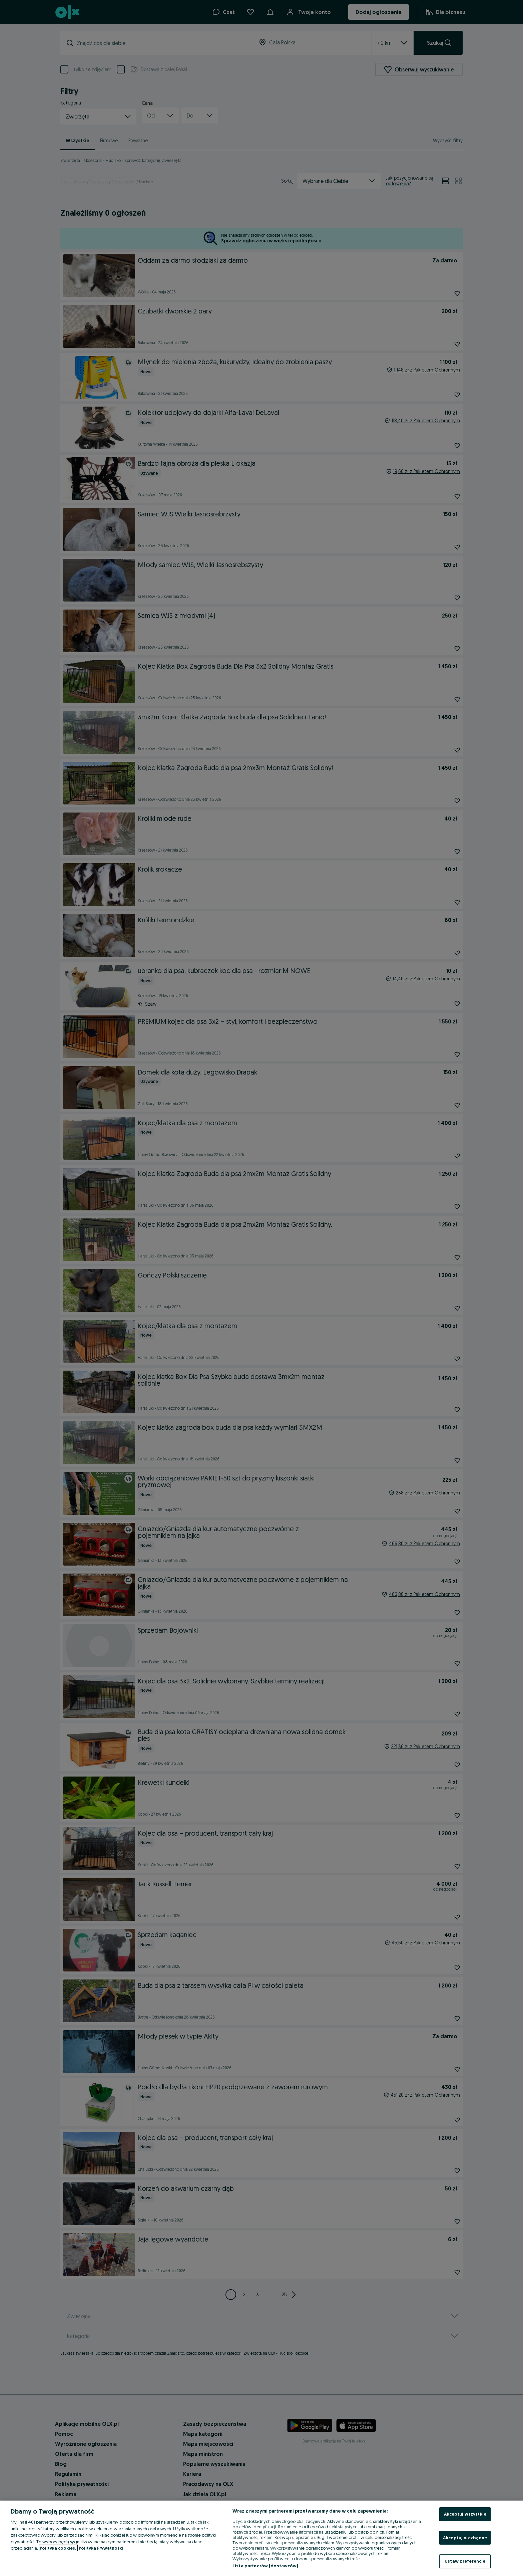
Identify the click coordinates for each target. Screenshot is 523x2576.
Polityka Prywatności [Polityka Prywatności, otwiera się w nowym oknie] (101, 2548)
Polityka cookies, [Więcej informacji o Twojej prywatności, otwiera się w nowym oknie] (58, 2548)
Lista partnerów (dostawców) (265, 2565)
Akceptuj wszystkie (465, 2514)
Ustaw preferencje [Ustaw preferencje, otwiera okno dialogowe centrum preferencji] (465, 2561)
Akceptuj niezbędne (465, 2537)
